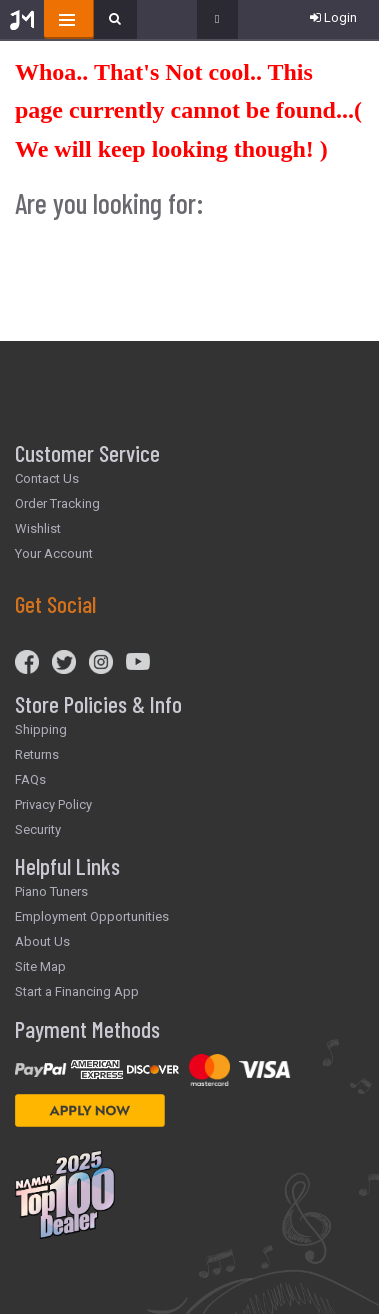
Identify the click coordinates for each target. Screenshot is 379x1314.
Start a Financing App (77, 991)
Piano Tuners (51, 891)
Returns (37, 754)
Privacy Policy (53, 804)
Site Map (40, 966)
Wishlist (38, 528)
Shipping (41, 729)
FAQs (30, 779)
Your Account (54, 553)
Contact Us (47, 478)
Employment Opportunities (92, 916)
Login (333, 17)
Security (38, 829)
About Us (42, 941)
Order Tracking (57, 503)
